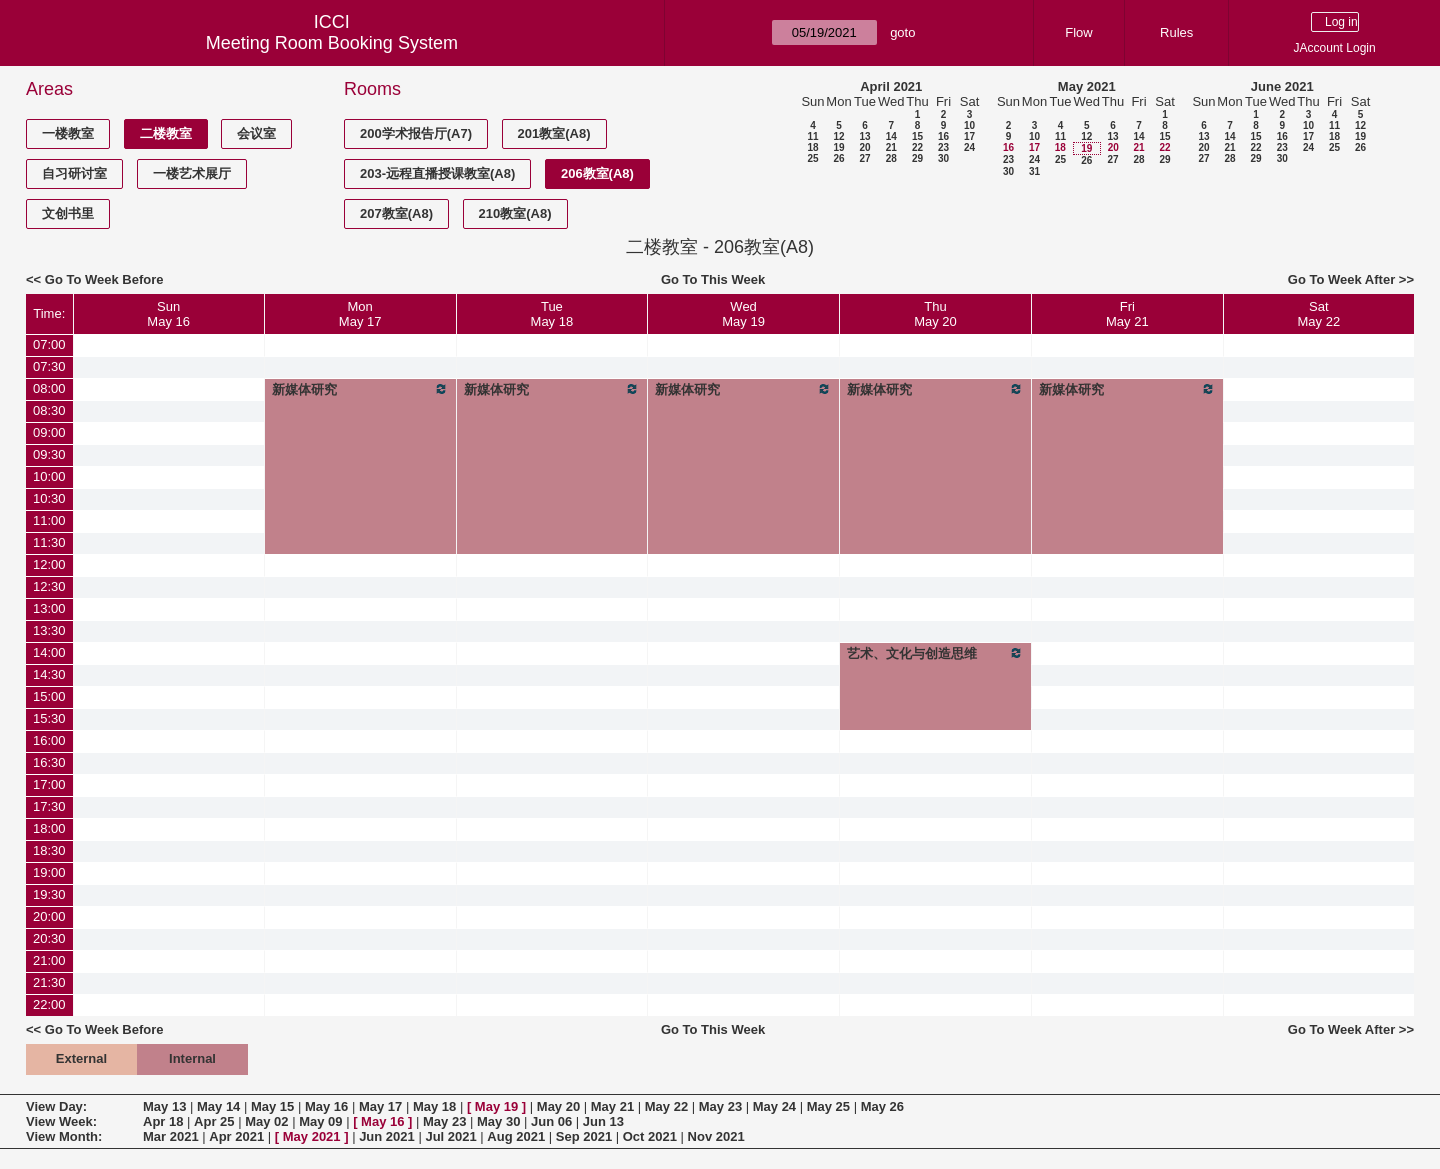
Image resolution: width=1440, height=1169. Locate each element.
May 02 (266, 1121)
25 (812, 158)
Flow (1078, 32)
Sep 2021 (584, 1136)
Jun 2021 (387, 1136)
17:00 (49, 784)
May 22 (666, 1106)
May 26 (882, 1106)
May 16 (326, 1106)
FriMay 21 (1127, 314)
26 (838, 158)
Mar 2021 (171, 1136)
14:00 (49, 652)
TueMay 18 (552, 314)
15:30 (49, 718)
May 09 (320, 1121)
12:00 (49, 564)
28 (891, 158)
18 (812, 147)
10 (969, 125)
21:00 (49, 960)
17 (969, 136)
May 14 (218, 1106)
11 (812, 136)
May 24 (774, 1106)
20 (864, 147)
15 (917, 136)
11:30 (49, 542)
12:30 (49, 586)
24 (969, 147)
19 (838, 147)
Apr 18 (163, 1121)
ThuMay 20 (935, 314)
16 (943, 136)
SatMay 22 (1319, 314)
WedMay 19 (743, 314)
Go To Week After (1341, 279)
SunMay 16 (168, 314)
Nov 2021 (716, 1136)
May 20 (558, 1106)
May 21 (612, 1106)
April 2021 (891, 86)
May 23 (720, 1106)
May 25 (828, 1106)
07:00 (49, 344)
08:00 (49, 388)
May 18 (434, 1106)
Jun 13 (603, 1121)
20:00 (49, 916)
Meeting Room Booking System (332, 43)
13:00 (49, 608)
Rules (1176, 32)
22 (917, 147)
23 (943, 147)
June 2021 (1282, 86)
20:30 (49, 938)
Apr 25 (214, 1121)
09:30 (49, 454)
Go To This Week (713, 279)
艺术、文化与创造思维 (935, 653)
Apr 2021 (236, 1136)
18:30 (49, 850)
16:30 (49, 762)
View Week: (61, 1121)
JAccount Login (1335, 48)
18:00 (49, 828)
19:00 (49, 872)
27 (864, 158)
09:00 (49, 432)
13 (864, 136)
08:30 (49, 410)
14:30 (49, 674)
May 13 (164, 1106)
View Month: (64, 1136)
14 (891, 136)
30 (943, 158)
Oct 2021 (650, 1136)
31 (1034, 171)
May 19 (496, 1106)
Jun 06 (551, 1121)
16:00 (49, 740)
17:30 (49, 806)
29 (917, 158)
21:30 (49, 982)
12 (838, 136)
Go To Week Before (104, 279)
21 (891, 147)
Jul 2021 (450, 1136)
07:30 (49, 366)
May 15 (272, 1106)
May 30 (498, 1121)
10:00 (49, 476)
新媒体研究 (360, 389)
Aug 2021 (516, 1136)
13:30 (49, 630)
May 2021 (1087, 86)
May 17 (380, 1106)
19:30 (49, 894)
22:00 (49, 1004)
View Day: (56, 1106)
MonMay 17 (360, 314)
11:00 (49, 520)
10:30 (49, 498)
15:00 (49, 696)
